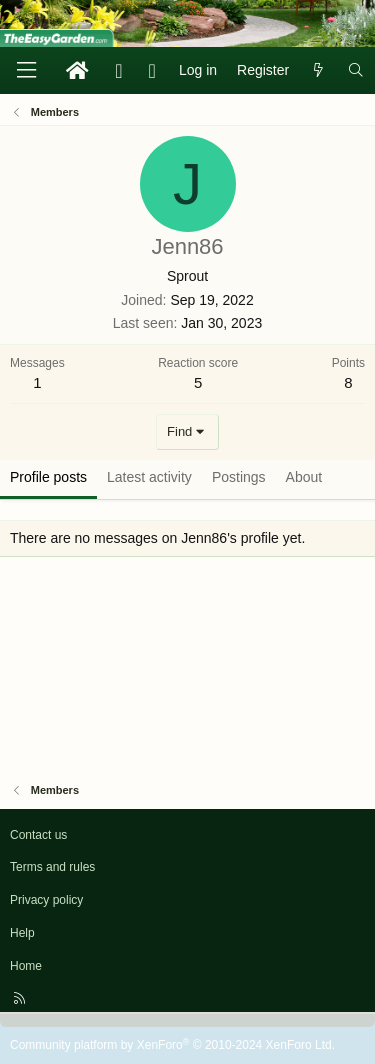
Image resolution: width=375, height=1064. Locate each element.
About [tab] (304, 477)
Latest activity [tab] (149, 477)
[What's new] (318, 71)
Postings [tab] (239, 477)
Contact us (38, 835)
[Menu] (26, 70)
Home (26, 966)
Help (22, 933)
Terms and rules (52, 867)
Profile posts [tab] (48, 477)
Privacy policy (46, 900)
